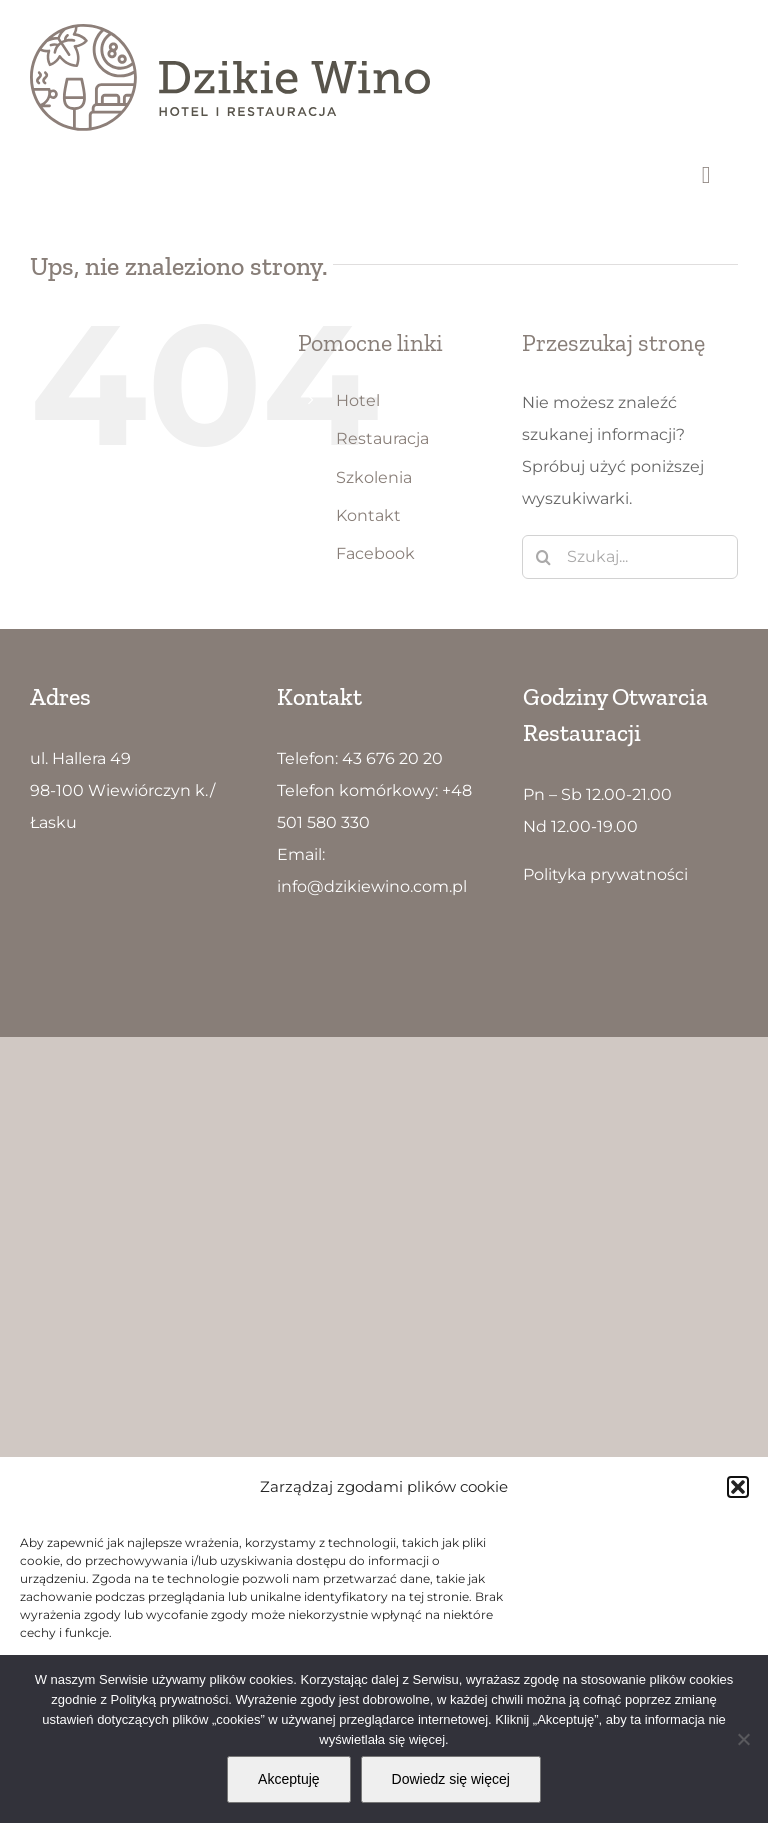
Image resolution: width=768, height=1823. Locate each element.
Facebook (375, 553)
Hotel (358, 400)
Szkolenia (374, 477)
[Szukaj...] (630, 557)
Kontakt (368, 515)
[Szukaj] (544, 557)
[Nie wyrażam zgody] (743, 1739)
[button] (738, 1487)
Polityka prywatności (605, 874)
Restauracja (382, 438)
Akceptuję (288, 1779)
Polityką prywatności (170, 1699)
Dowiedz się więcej (451, 1779)
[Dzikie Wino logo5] (230, 31)
